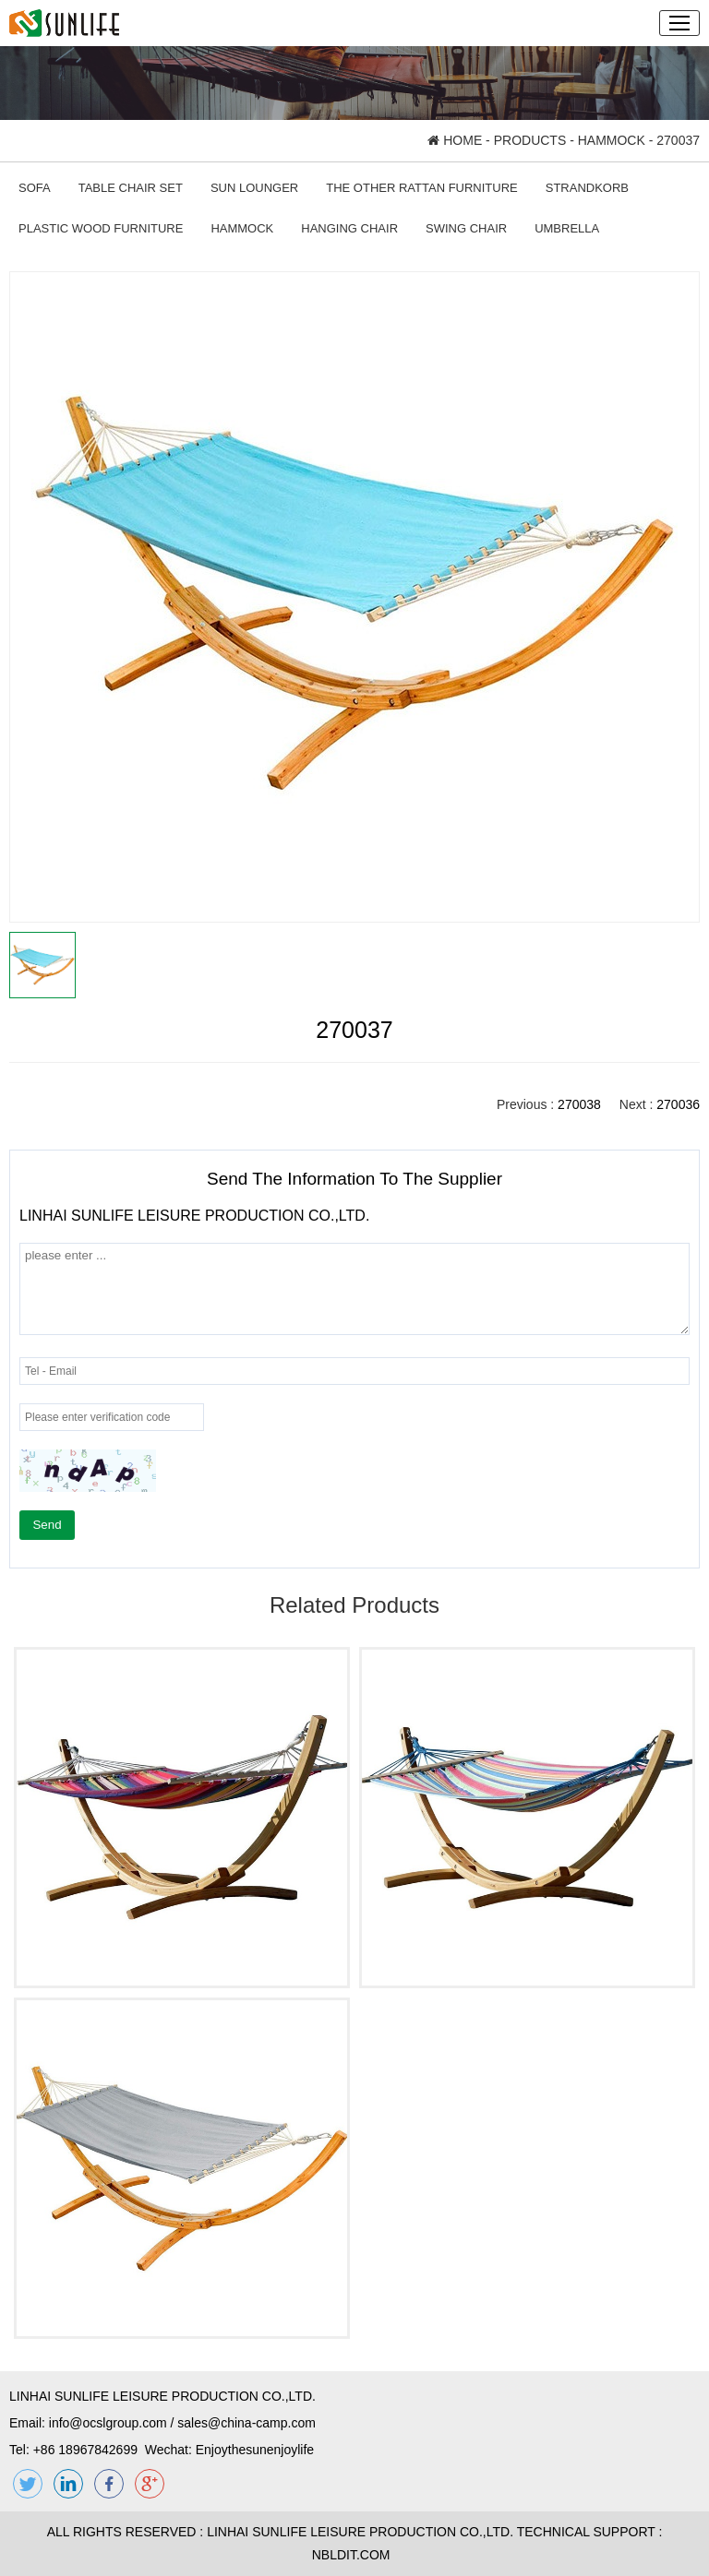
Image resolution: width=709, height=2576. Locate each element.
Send (46, 1525)
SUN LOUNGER (254, 188)
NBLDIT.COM (355, 2554)
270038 (579, 1104)
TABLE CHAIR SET (130, 188)
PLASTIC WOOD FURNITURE (100, 228)
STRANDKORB (587, 188)
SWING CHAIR (466, 228)
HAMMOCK (611, 140)
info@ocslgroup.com (108, 2422)
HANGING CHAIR (349, 228)
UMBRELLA (567, 228)
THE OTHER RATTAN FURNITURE (422, 188)
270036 (678, 1104)
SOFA (34, 188)
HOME (454, 140)
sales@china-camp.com (246, 2422)
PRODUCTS (530, 140)
